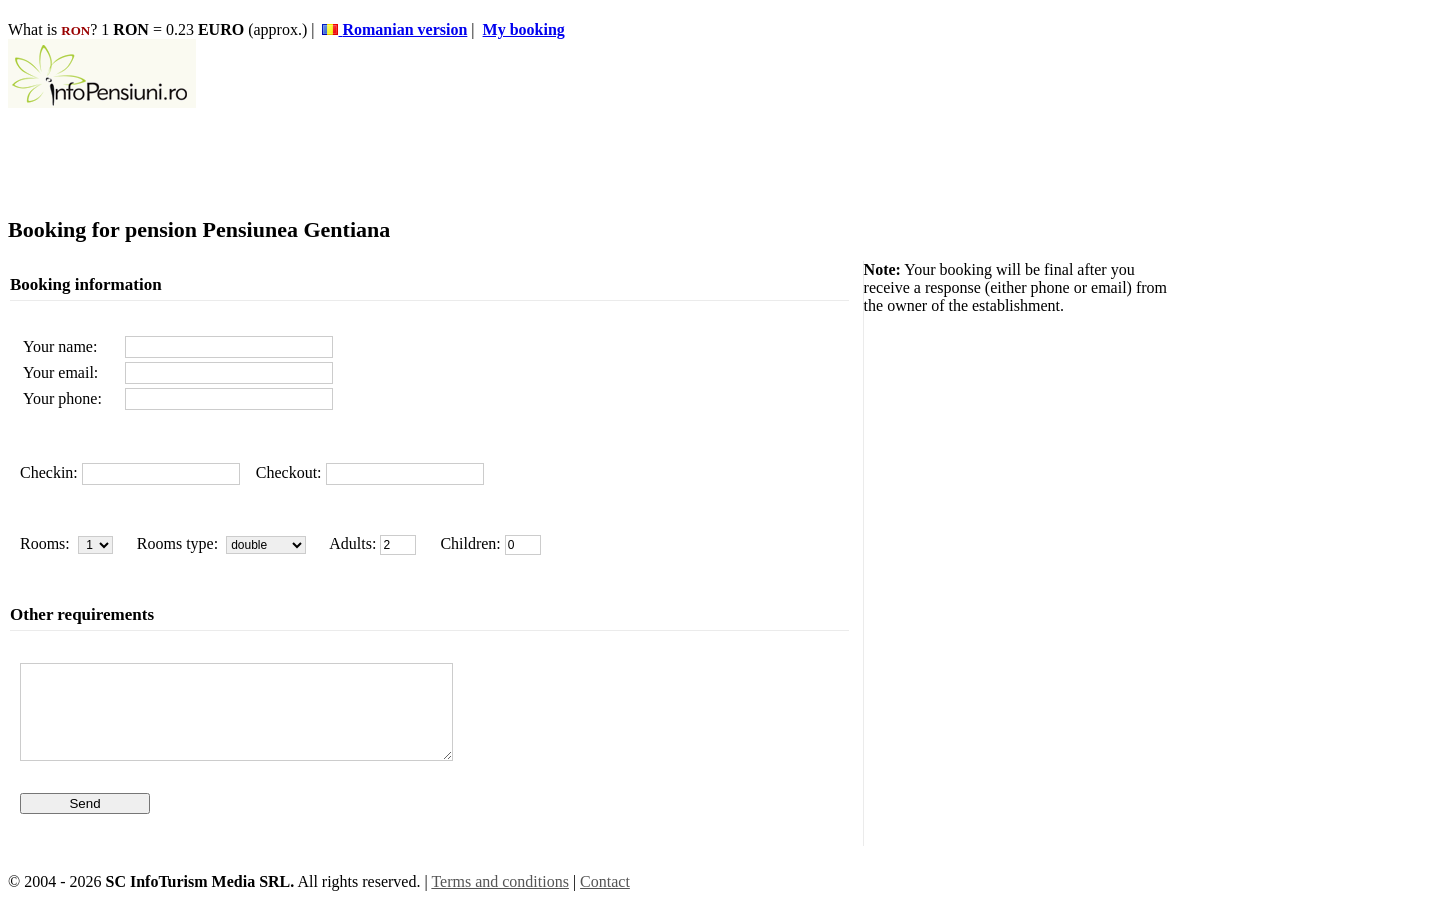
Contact (605, 881)
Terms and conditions (500, 881)
